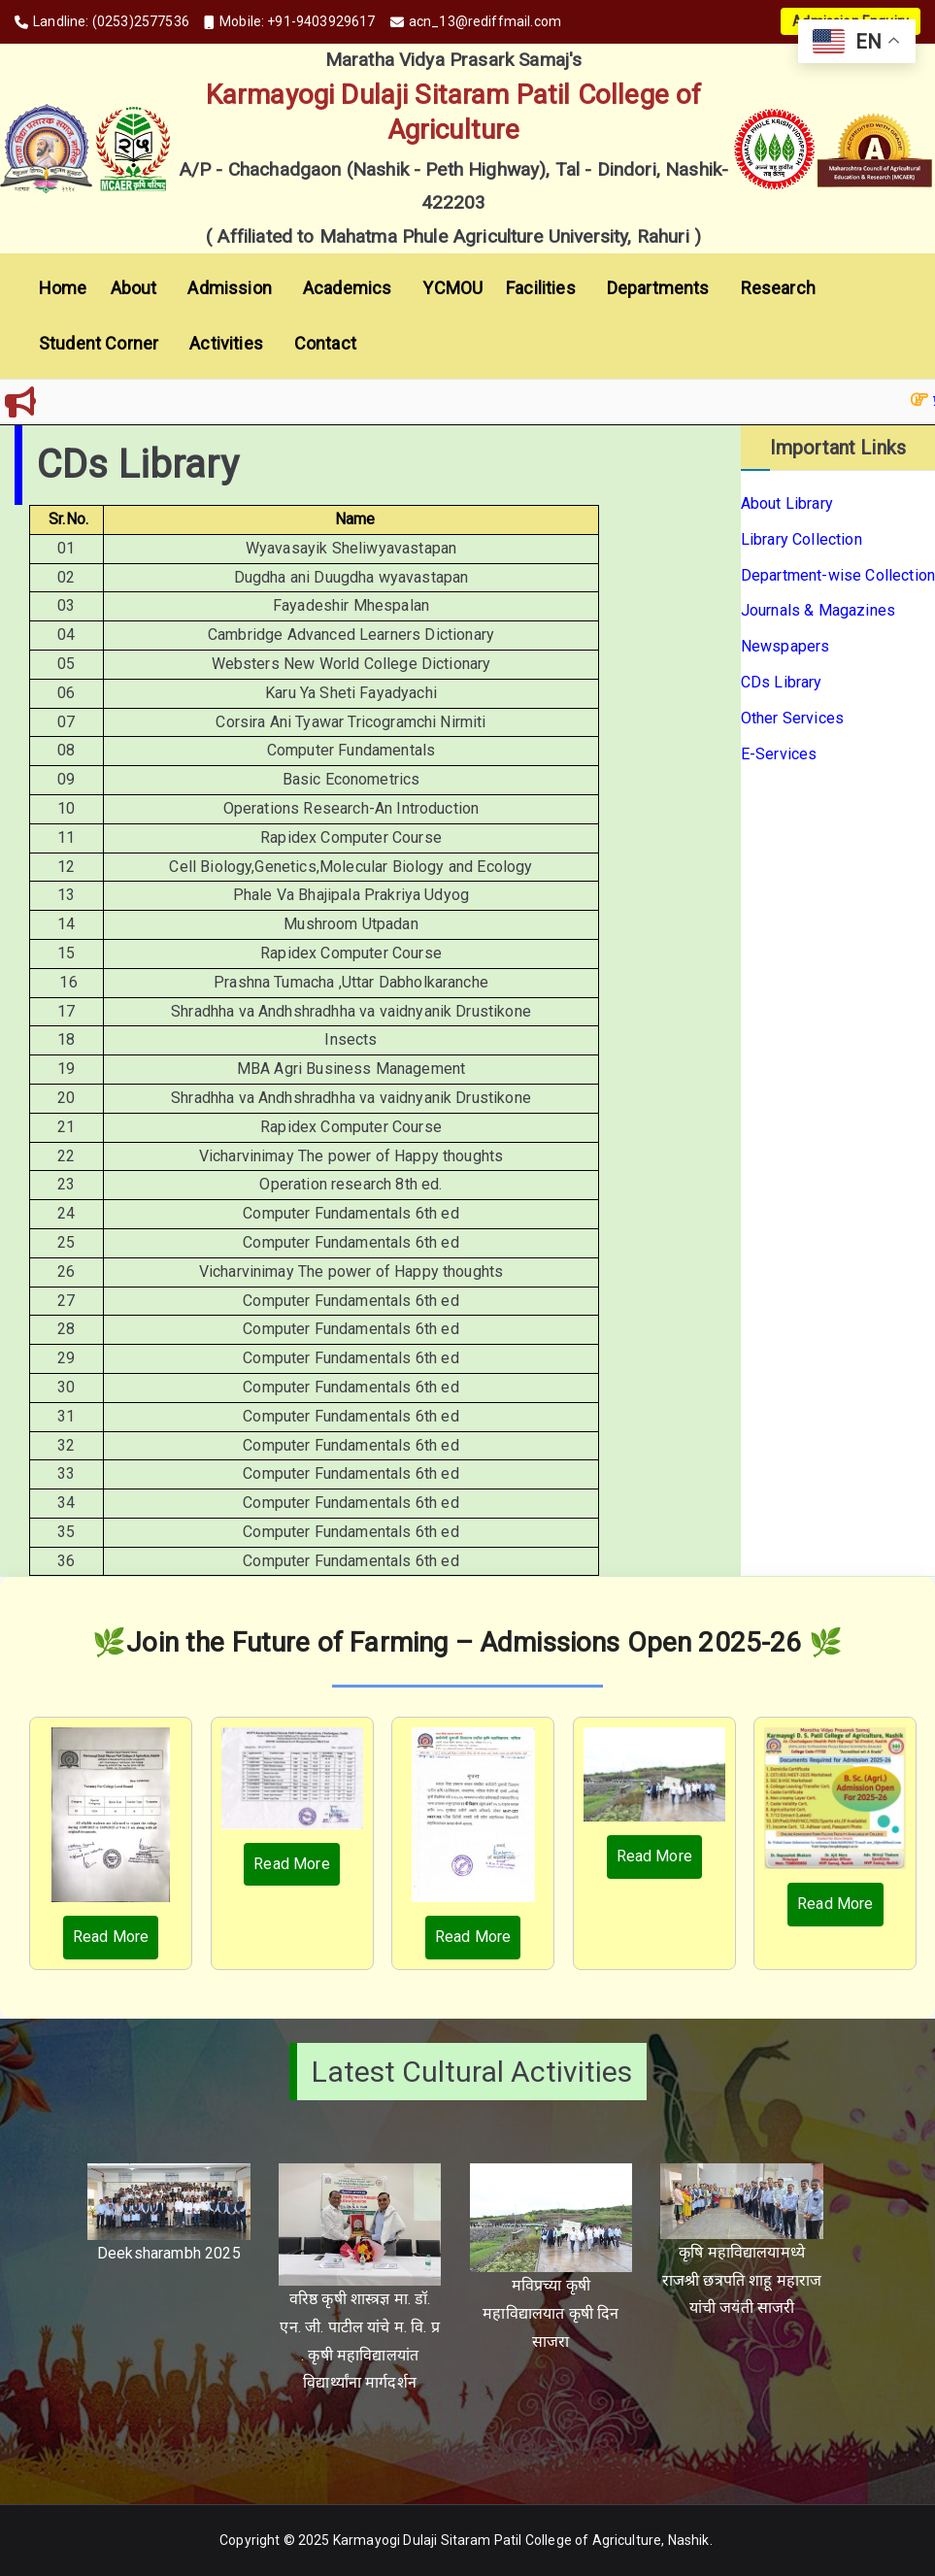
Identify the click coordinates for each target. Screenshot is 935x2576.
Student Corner (102, 343)
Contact (325, 343)
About (138, 288)
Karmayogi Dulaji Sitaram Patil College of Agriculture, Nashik (521, 2540)
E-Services (779, 754)
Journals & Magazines (818, 610)
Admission (233, 288)
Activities (230, 343)
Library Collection (801, 539)
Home (63, 288)
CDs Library (781, 682)
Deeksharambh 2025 (169, 2253)
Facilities (545, 288)
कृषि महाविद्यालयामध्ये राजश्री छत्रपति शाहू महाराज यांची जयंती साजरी (742, 2280)
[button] (160, 288)
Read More (111, 1936)
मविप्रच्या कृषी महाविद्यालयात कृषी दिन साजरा (550, 2313)
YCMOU (452, 288)
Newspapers (785, 646)
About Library (787, 503)
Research (778, 288)
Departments (662, 288)
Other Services (792, 718)
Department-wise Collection (838, 575)
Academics (351, 288)
